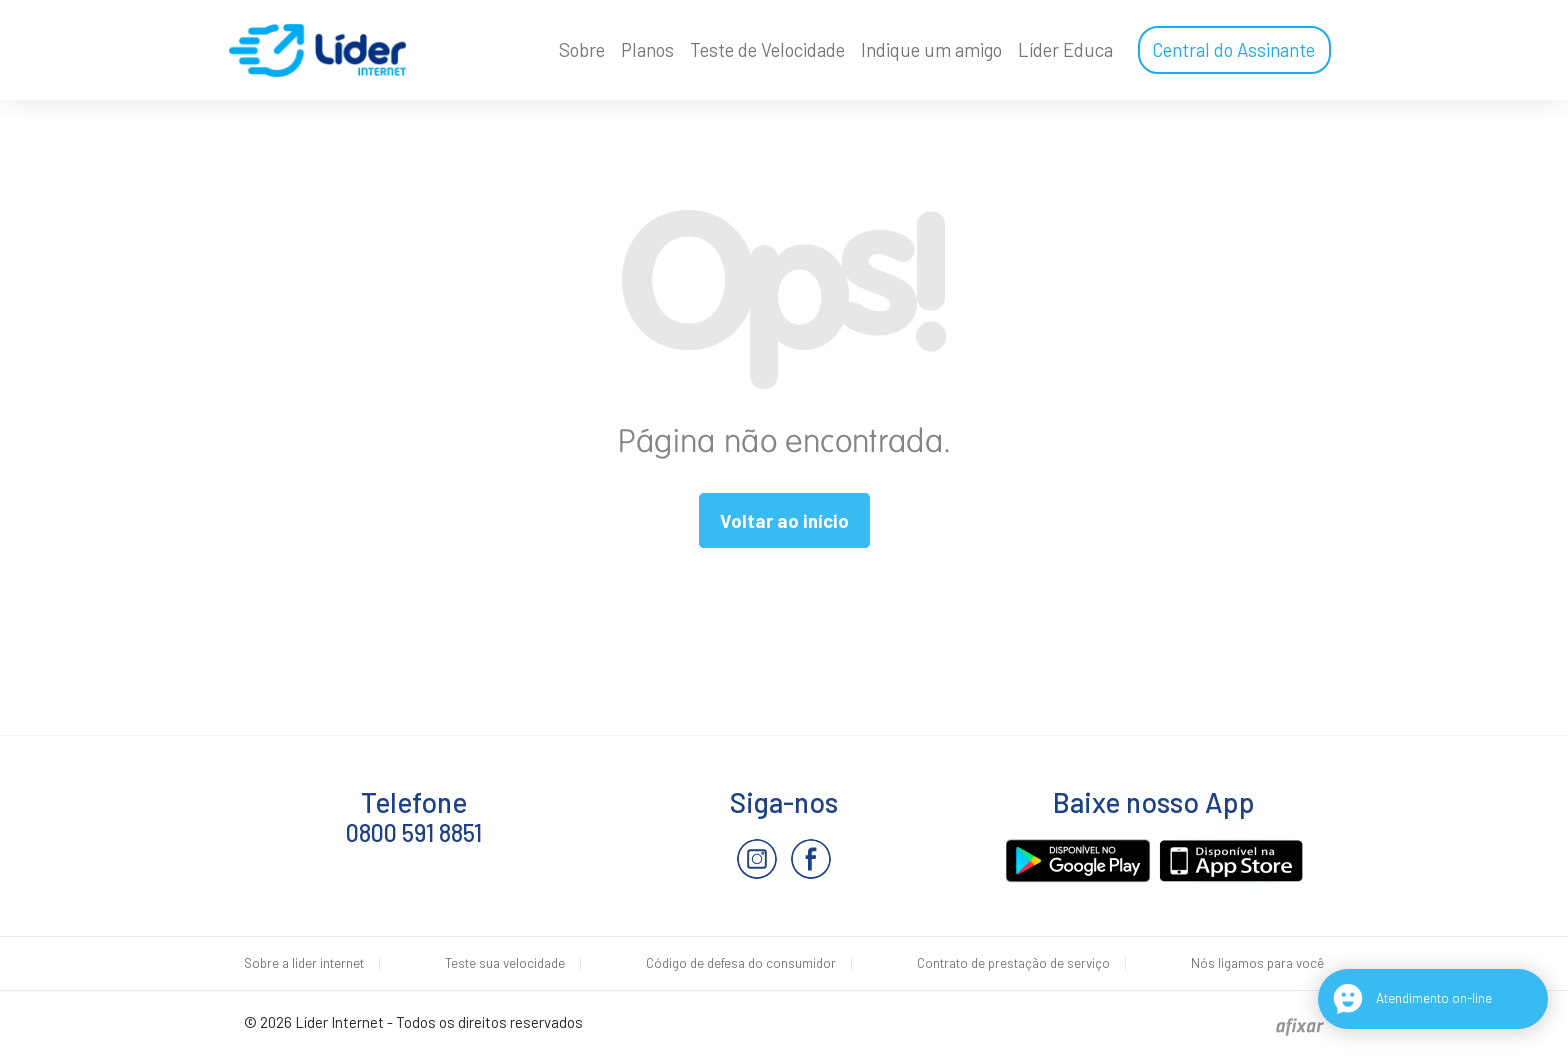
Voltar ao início (784, 520)
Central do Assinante (1233, 50)
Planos (647, 50)
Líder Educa (1065, 50)
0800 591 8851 (414, 832)
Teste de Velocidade (767, 50)
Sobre (582, 50)
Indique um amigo (931, 50)
